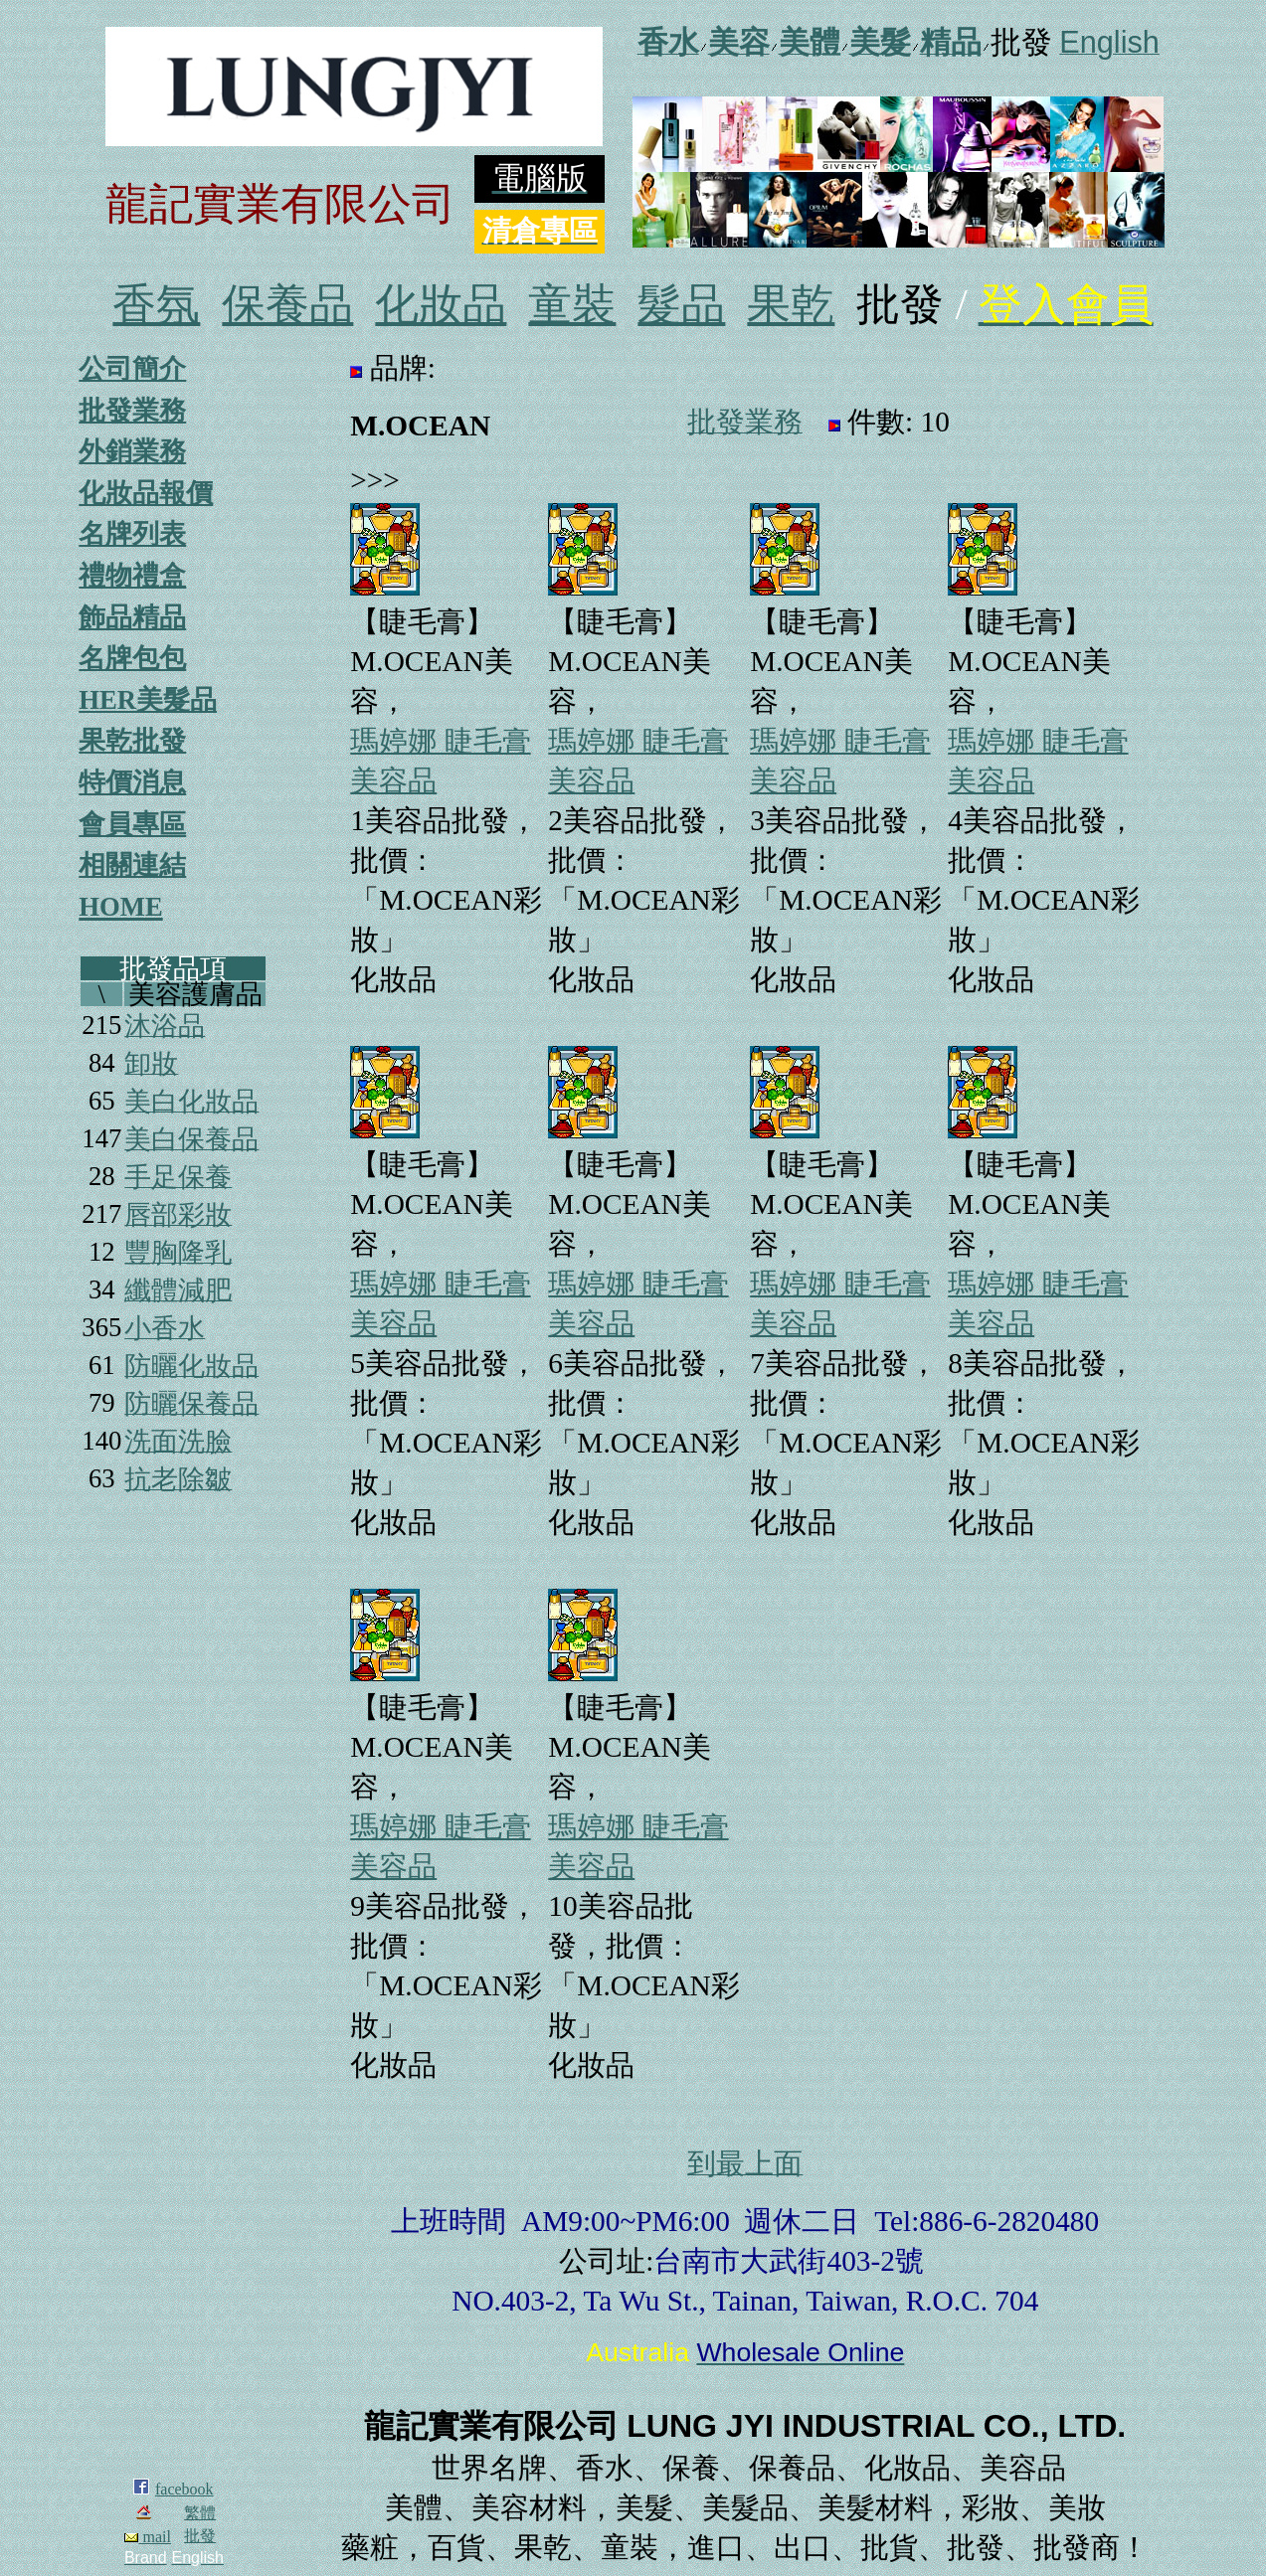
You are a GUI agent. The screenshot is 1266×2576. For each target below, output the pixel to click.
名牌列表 (132, 534)
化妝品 (440, 304)
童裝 (572, 304)
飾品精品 (132, 617)
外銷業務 (132, 451)
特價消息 (132, 782)
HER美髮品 (148, 700)
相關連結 (132, 865)
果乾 (790, 304)
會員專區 (132, 824)
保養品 (287, 304)
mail (147, 2536)
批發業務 (132, 411)
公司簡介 (132, 369)
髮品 (681, 304)
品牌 (399, 368)
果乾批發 (132, 741)
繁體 (200, 2512)
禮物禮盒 (132, 576)
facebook (184, 2489)
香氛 (156, 304)
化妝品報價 (146, 493)
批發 (200, 2535)
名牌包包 (132, 658)
